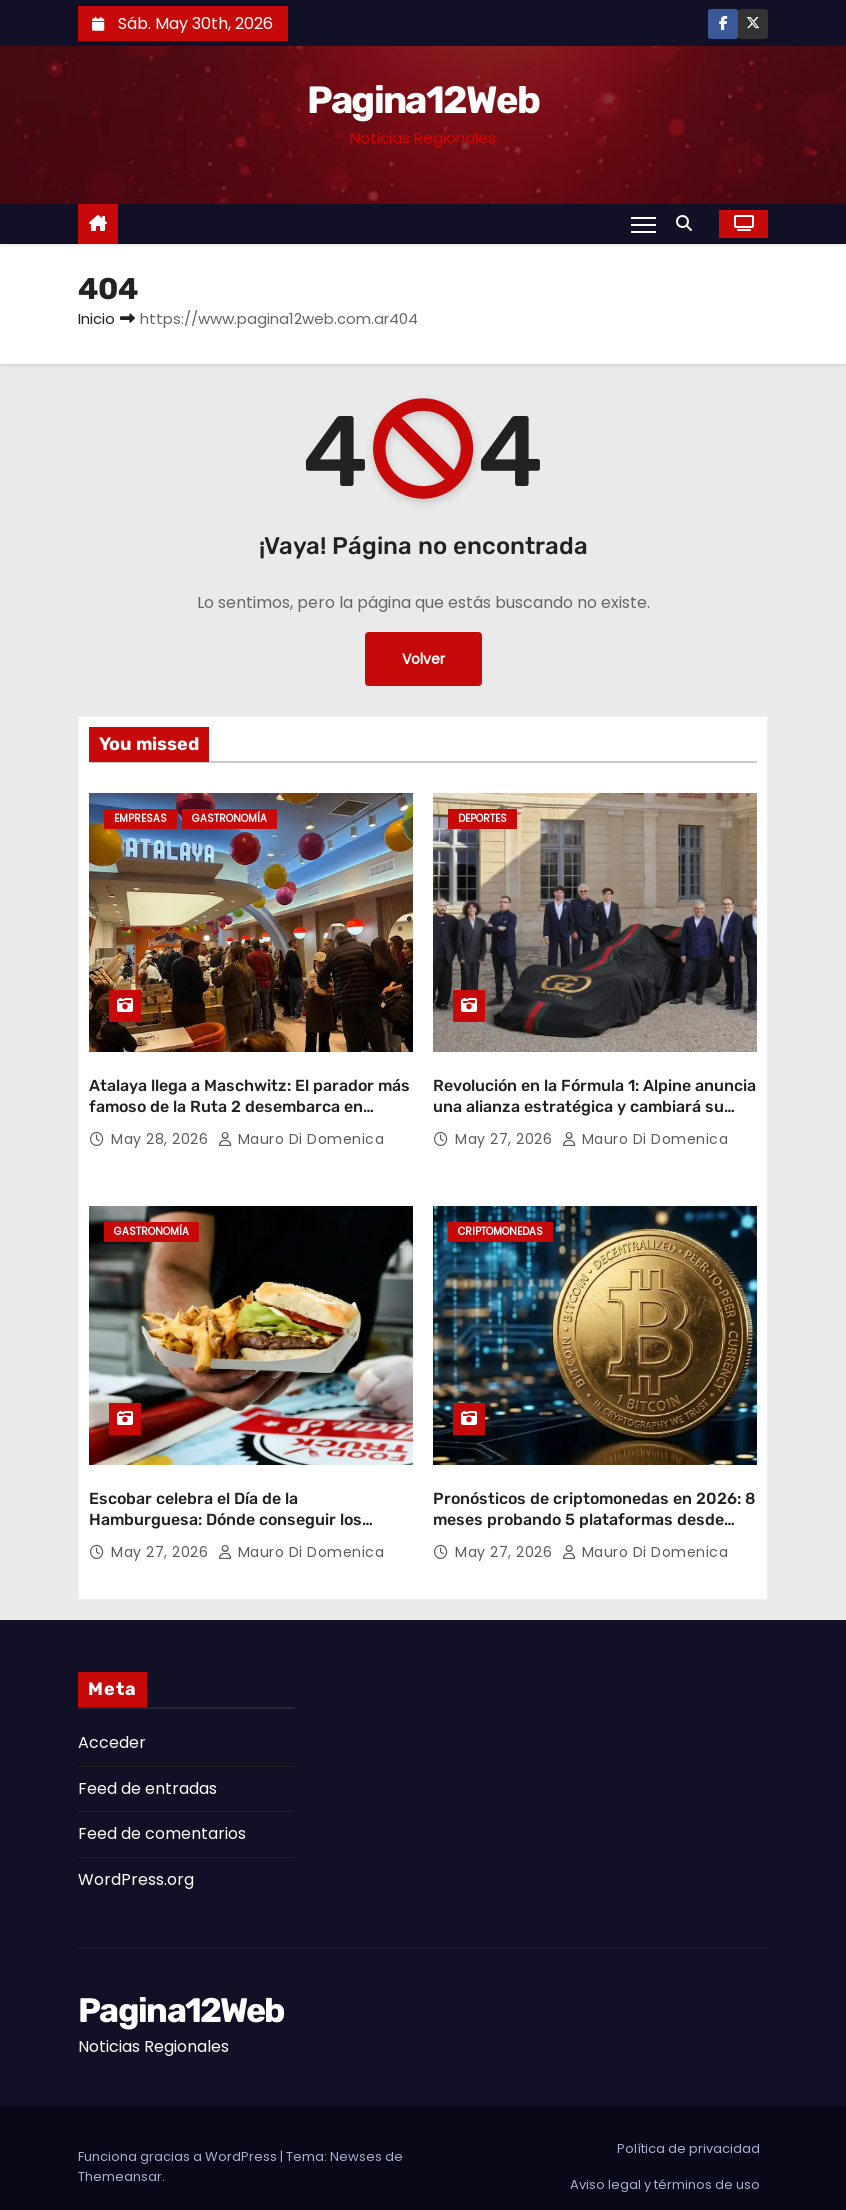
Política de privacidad (688, 2130)
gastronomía (229, 818)
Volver (423, 659)
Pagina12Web (423, 100)
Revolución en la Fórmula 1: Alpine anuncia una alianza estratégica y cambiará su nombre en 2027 (594, 1098)
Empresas (140, 818)
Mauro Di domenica (301, 1130)
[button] (689, 223)
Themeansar (120, 2158)
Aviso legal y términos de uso (665, 2166)
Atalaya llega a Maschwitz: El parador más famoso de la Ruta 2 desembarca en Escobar (249, 1098)
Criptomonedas (500, 1223)
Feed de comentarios (162, 1816)
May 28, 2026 (162, 1130)
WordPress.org (136, 1861)
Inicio (96, 318)
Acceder (112, 1725)
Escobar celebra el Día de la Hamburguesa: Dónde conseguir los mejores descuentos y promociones (225, 1502)
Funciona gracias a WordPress (179, 2138)
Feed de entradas (147, 1770)
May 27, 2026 (506, 1130)
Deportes (482, 818)
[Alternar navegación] (643, 224)
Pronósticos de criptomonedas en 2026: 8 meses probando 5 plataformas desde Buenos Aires (594, 1502)
